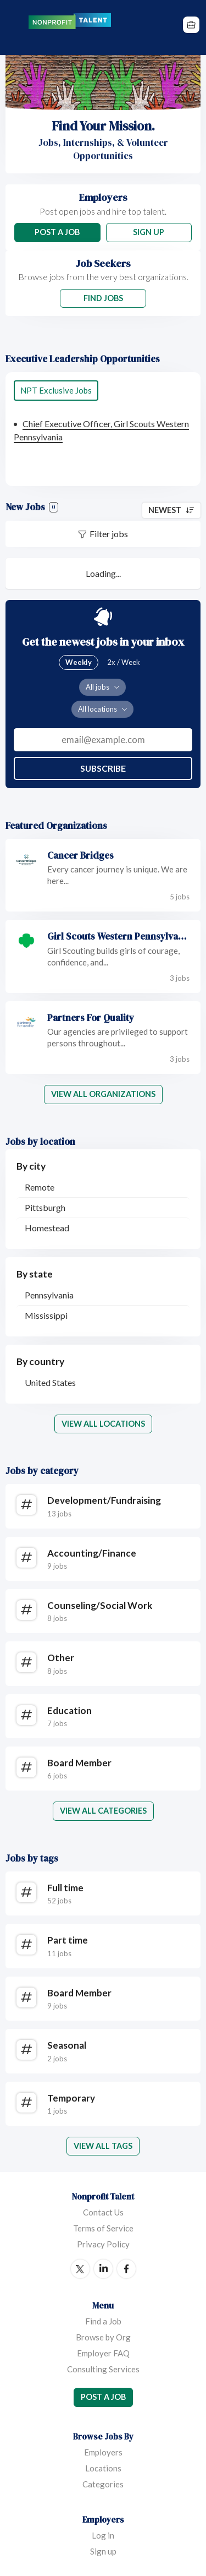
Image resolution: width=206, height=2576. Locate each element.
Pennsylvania (49, 1295)
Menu (15, 27)
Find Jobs (103, 298)
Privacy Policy (103, 2244)
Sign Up (148, 232)
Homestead (47, 1227)
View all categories (103, 1810)
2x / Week (123, 662)
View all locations (103, 1423)
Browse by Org (103, 2337)
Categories (103, 2484)
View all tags (103, 2146)
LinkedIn (103, 2269)
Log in (103, 2535)
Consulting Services (103, 2369)
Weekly (78, 662)
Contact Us (103, 2212)
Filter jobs (109, 533)
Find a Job (103, 2321)
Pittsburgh (45, 1207)
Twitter (80, 2269)
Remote (39, 1187)
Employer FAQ (103, 2353)
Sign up (103, 2551)
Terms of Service (103, 2228)
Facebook (126, 2269)
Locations (103, 2468)
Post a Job (57, 232)
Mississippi (46, 1315)
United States (50, 1382)
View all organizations (103, 1094)
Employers (103, 2452)
